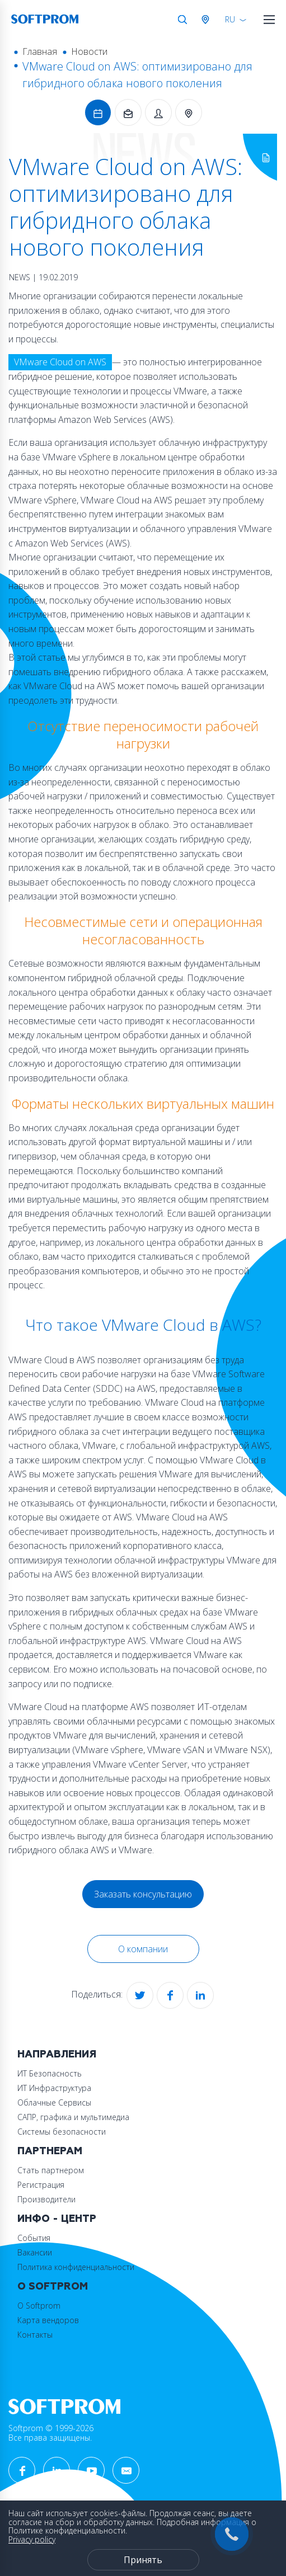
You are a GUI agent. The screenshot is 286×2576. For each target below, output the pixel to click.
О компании (143, 1949)
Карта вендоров (48, 2320)
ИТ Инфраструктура (54, 2088)
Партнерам (49, 2151)
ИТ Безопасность (49, 2073)
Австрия (208, 20)
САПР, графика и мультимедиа (73, 2117)
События (33, 2238)
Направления (56, 2054)
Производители (46, 2199)
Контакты (35, 2334)
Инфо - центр (56, 2218)
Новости (89, 51)
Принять (143, 2560)
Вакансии (34, 2252)
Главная (39, 51)
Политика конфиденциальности (75, 2267)
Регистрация (40, 2184)
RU (230, 19)
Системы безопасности (61, 2131)
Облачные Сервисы (54, 2102)
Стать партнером (50, 2170)
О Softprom (52, 2286)
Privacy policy (31, 2539)
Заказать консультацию (143, 1894)
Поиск (182, 20)
